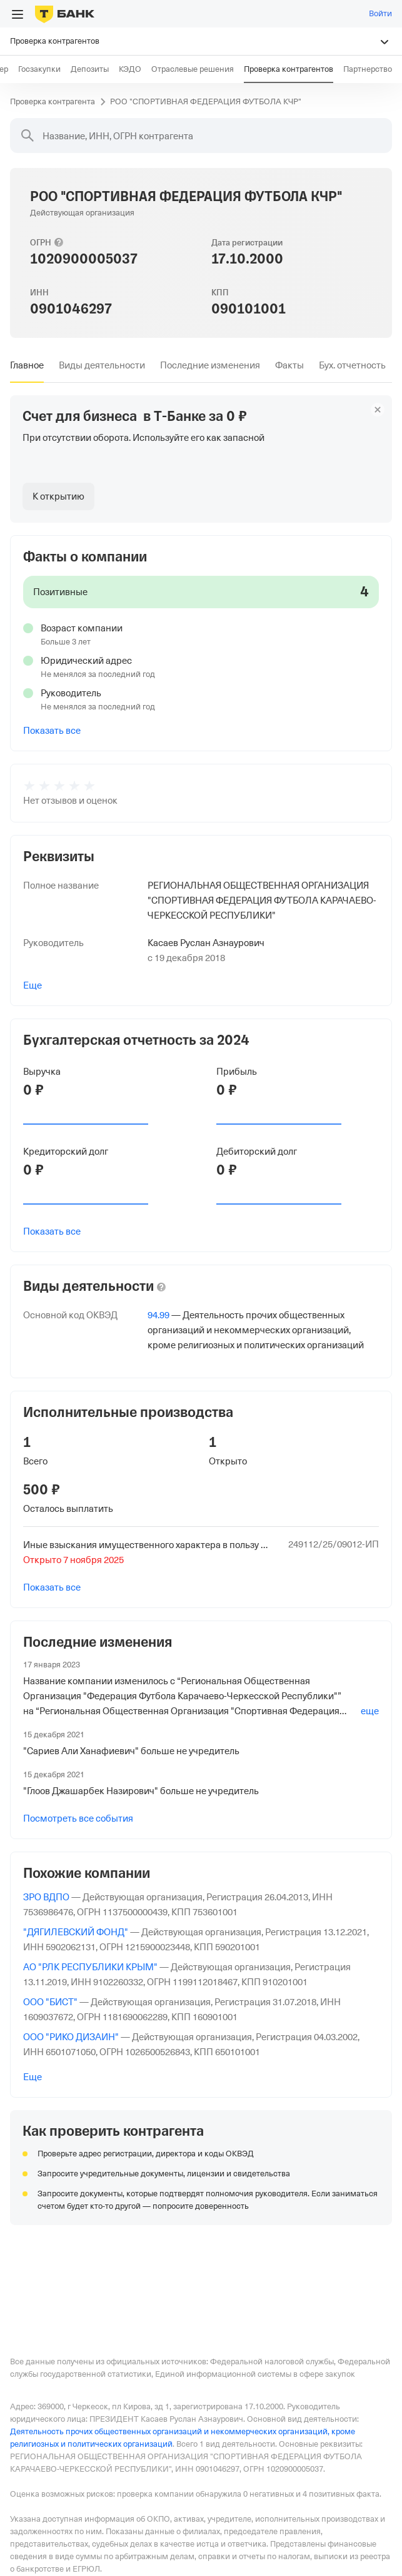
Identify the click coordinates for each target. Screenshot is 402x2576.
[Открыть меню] (17, 14)
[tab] (27, 365)
